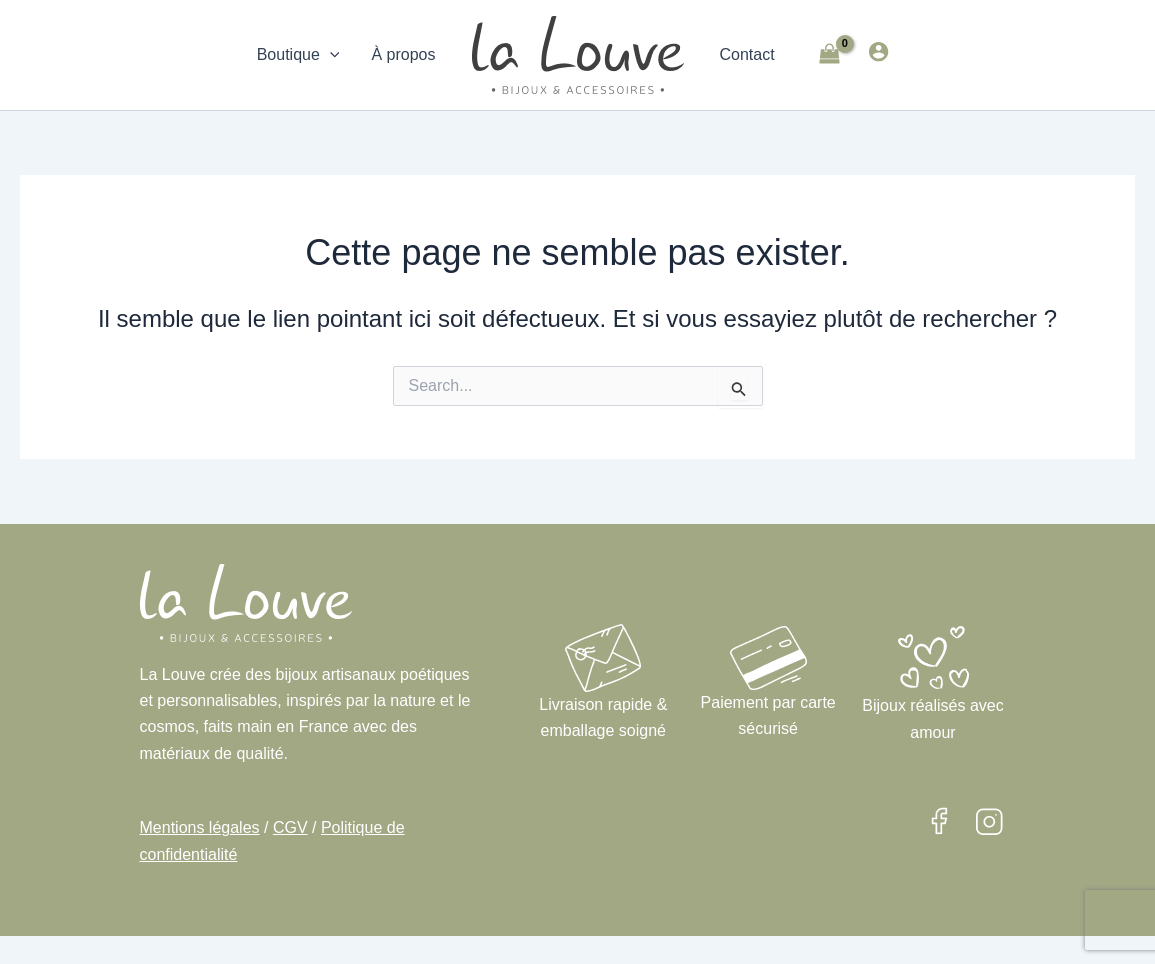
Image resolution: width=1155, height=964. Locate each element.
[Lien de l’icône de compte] (878, 51)
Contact (747, 54)
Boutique (298, 55)
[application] (330, 55)
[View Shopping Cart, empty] (830, 55)
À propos (403, 54)
